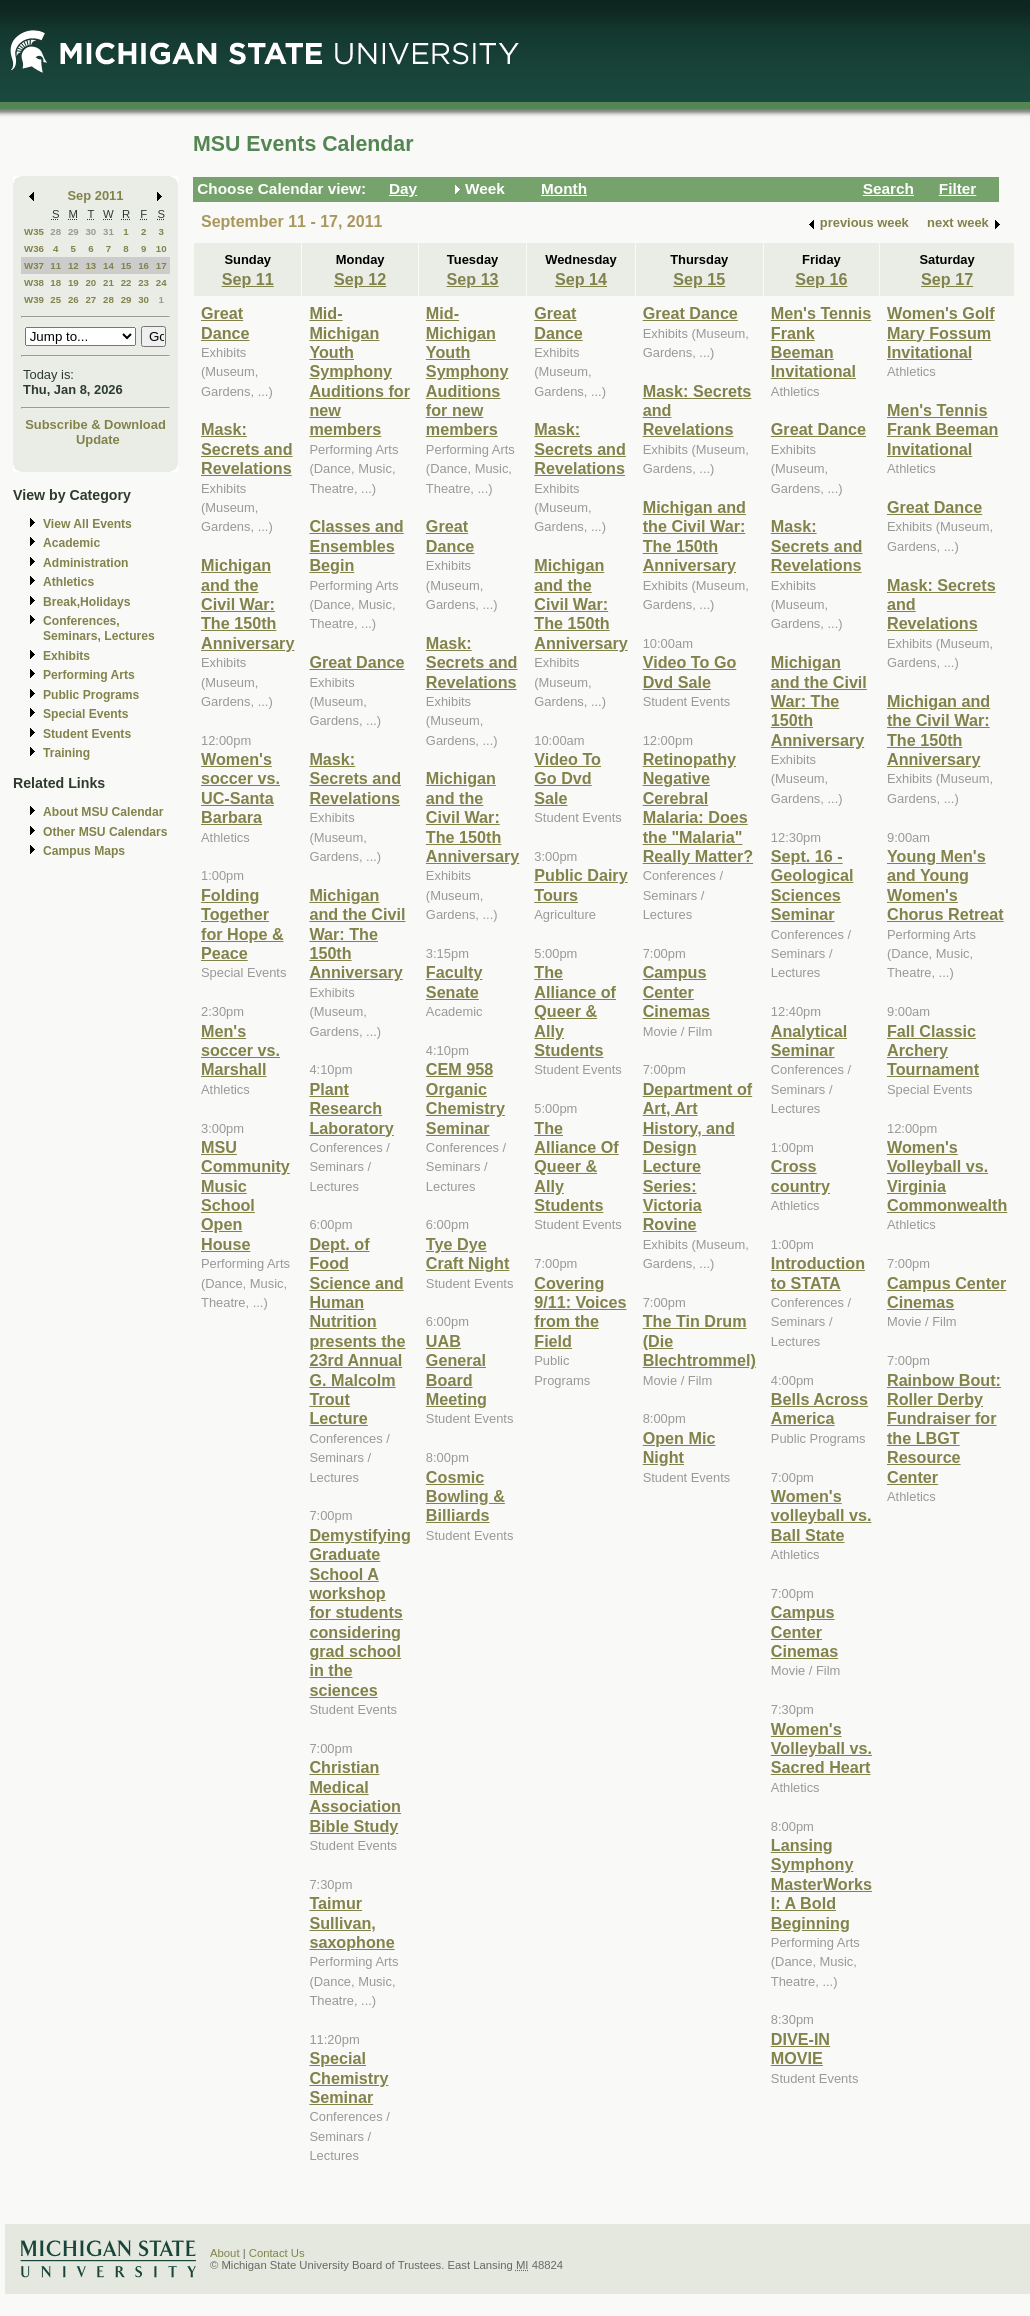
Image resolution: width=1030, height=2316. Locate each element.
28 (55, 231)
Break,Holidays (87, 602)
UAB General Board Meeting (456, 1370)
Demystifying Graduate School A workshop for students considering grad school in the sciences (359, 1612)
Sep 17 (947, 279)
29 (73, 231)
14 (108, 265)
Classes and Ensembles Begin (356, 545)
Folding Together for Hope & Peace (242, 924)
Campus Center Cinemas (676, 991)
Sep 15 (699, 279)
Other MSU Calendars (105, 832)
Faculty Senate (454, 981)
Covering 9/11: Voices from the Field (580, 1312)
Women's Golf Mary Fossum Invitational (941, 332)
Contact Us (277, 2253)
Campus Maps (84, 851)
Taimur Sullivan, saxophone (351, 1922)
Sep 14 (581, 279)
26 (73, 299)
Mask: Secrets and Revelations (247, 448)
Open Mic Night (679, 1447)
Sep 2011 (96, 195)
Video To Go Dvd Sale (567, 778)
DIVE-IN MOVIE (800, 2048)
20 (90, 282)
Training (66, 753)
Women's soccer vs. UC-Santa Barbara (240, 788)
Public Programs (91, 695)
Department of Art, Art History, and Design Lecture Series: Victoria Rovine (698, 1157)
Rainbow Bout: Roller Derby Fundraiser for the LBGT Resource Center (944, 1428)
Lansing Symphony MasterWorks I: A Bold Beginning (821, 1884)
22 (126, 282)
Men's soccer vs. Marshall (240, 1050)
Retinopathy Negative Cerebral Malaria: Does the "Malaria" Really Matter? (698, 807)
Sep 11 (248, 279)
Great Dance (225, 322)
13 (90, 265)
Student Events (87, 734)
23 (143, 282)
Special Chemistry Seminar (348, 2077)
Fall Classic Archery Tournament (933, 1050)
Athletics (68, 582)
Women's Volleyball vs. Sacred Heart (821, 1748)
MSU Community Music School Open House (245, 1195)
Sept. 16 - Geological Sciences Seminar (812, 885)
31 (108, 231)
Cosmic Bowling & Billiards (465, 1496)
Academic (71, 543)
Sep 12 (360, 279)
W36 (34, 248)
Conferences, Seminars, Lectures (99, 628)
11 (55, 265)
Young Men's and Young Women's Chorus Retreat (945, 885)
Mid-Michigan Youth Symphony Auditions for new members (359, 371)
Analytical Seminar (809, 1040)
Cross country (800, 1175)
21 (108, 282)
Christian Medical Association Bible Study (355, 1796)
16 (143, 265)
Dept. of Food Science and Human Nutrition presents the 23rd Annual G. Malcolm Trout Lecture (357, 1331)
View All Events (87, 524)
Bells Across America (819, 1408)
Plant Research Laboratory (351, 1108)
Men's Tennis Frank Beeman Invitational (821, 342)
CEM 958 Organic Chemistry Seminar (465, 1098)
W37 (34, 265)
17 (161, 265)
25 (55, 299)
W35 (34, 231)
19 (73, 282)
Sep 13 (473, 279)
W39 (34, 299)
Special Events (85, 714)
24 (161, 282)
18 (55, 282)
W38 (34, 282)
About (225, 2253)
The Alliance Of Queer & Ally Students (576, 1167)
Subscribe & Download (95, 424)
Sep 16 (821, 279)
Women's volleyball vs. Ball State (821, 1515)
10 (161, 248)
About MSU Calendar (103, 812)
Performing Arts (89, 675)
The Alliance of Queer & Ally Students (575, 1011)
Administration (85, 563)
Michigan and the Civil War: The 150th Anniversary (247, 604)
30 (90, 231)
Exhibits (66, 656)
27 (90, 299)
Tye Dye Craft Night (467, 1253)
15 (126, 265)
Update (98, 439)
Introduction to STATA (818, 1272)
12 (73, 265)
